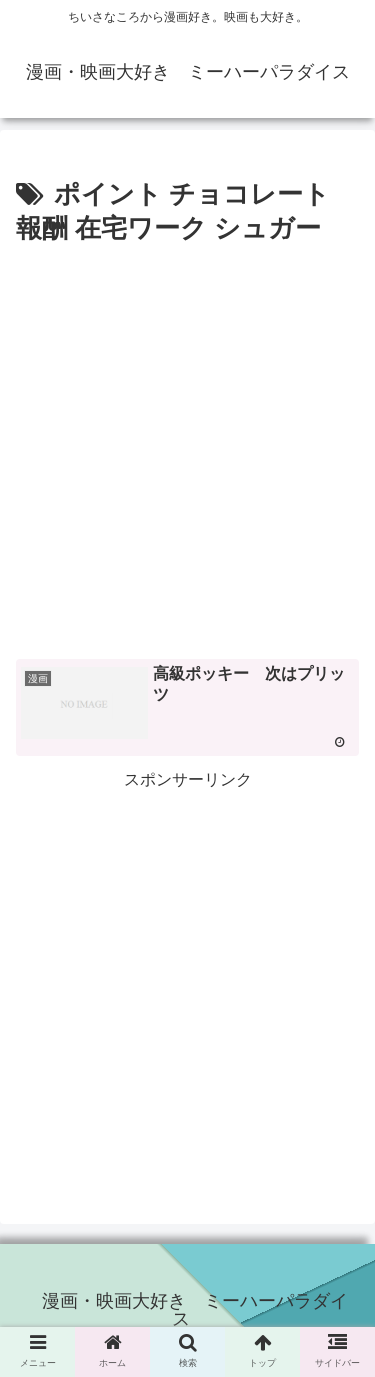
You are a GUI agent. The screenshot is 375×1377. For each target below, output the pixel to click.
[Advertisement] (187, 449)
